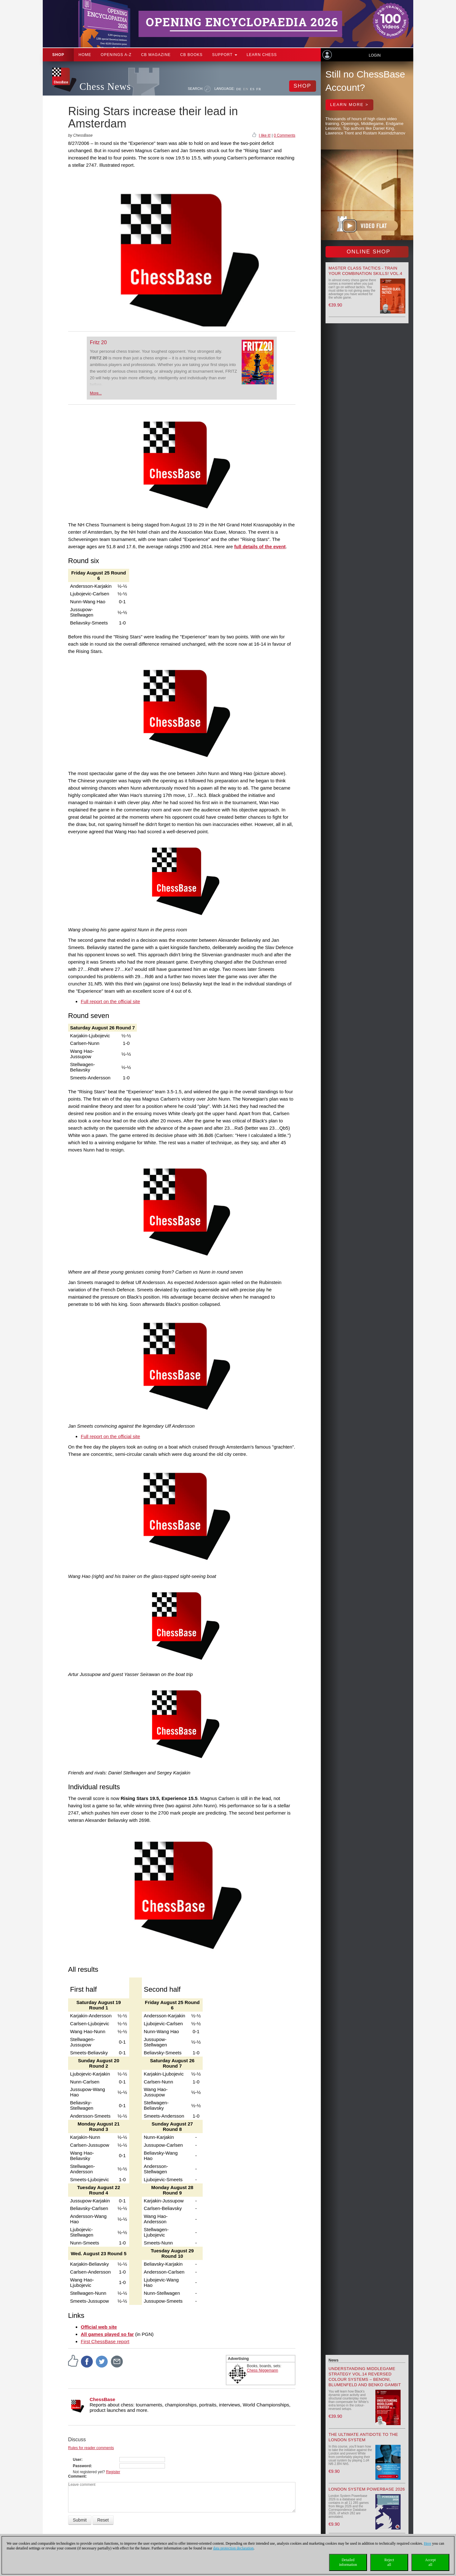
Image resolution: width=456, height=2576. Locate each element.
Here (427, 2543)
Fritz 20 (98, 342)
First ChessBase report (105, 2341)
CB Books (191, 55)
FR (258, 89)
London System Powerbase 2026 (367, 2489)
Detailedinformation (348, 2562)
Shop (58, 55)
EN (246, 89)
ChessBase (102, 2399)
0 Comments (284, 135)
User (77, 2459)
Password (82, 2466)
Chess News (105, 86)
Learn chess (262, 55)
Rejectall (389, 2562)
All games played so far (107, 2334)
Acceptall (430, 2562)
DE (239, 89)
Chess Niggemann (262, 2370)
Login (374, 55)
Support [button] (224, 55)
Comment (77, 2476)
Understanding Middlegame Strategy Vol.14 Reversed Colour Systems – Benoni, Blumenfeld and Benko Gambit (365, 2376)
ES (252, 89)
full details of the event (260, 546)
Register (113, 2472)
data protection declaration (233, 2548)
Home (85, 55)
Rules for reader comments (91, 2448)
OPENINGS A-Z (116, 55)
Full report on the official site (110, 1001)
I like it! (264, 135)
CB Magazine (156, 55)
